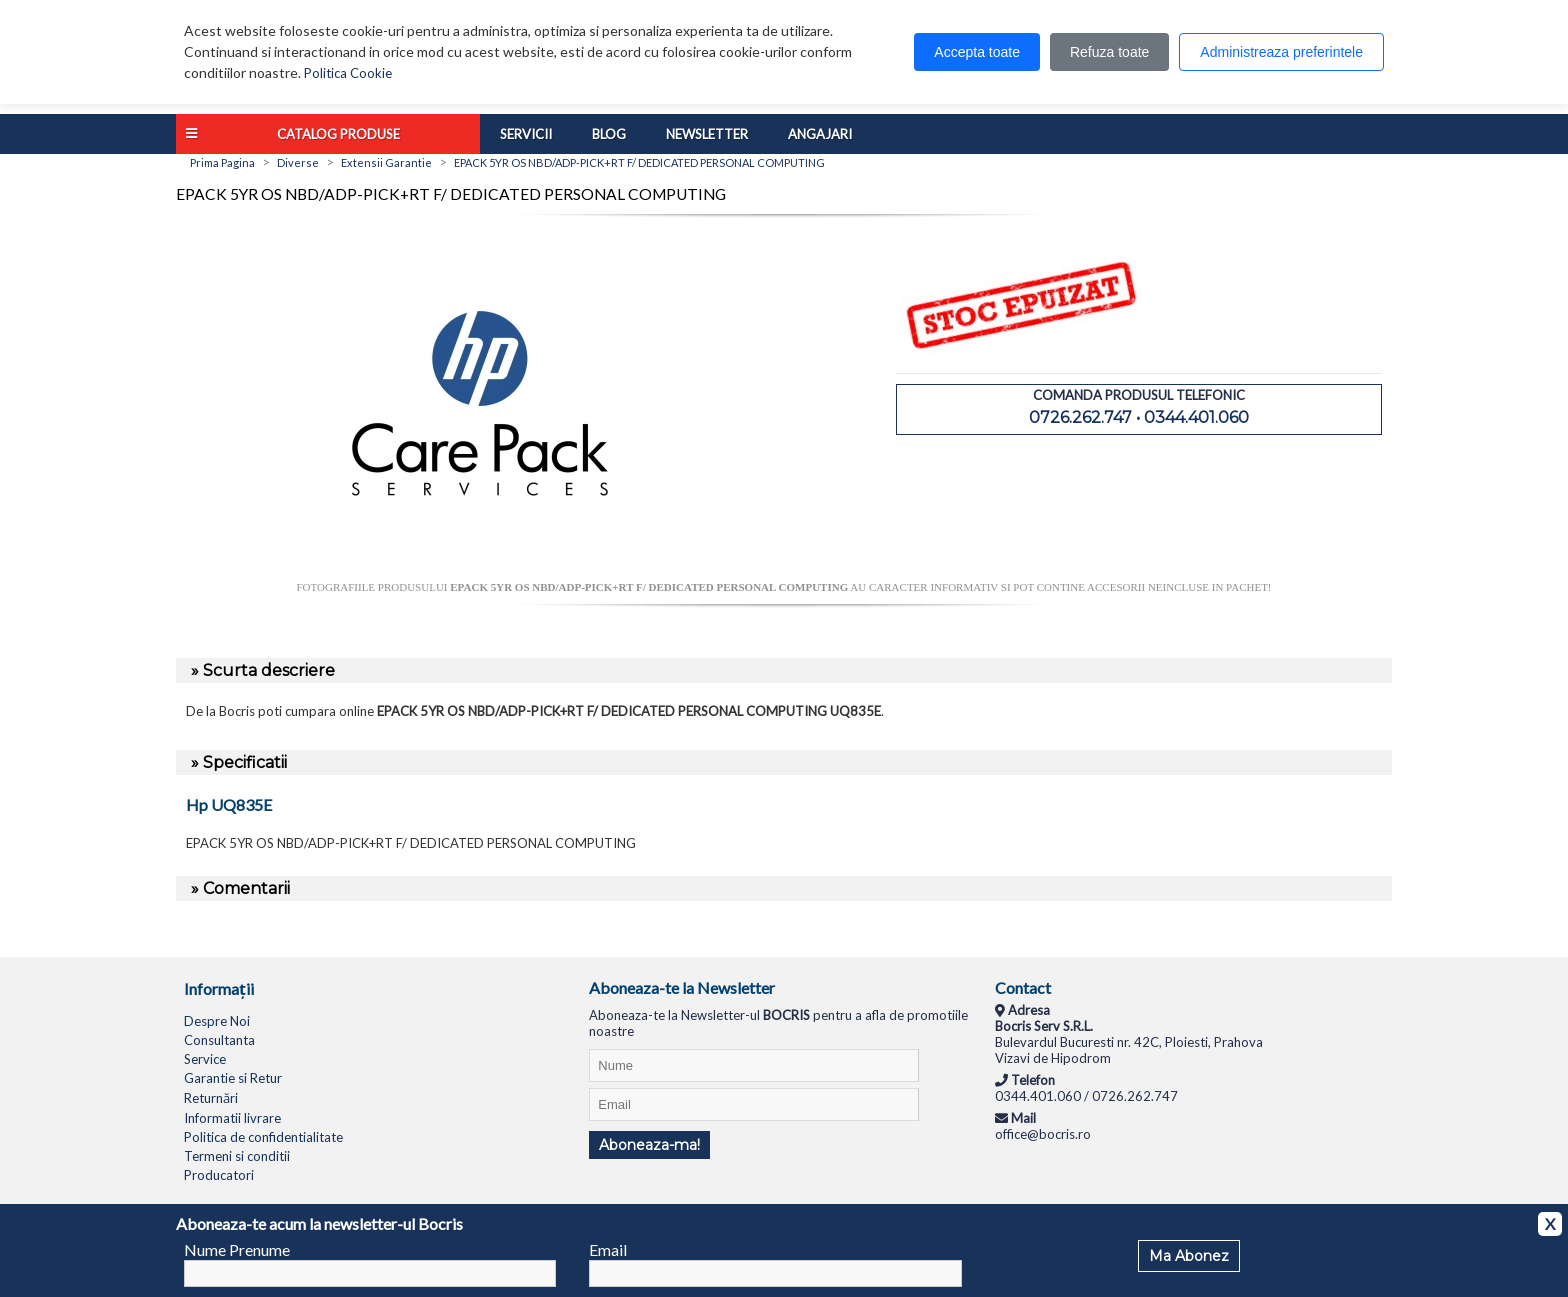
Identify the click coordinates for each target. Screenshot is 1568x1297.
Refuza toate (1109, 52)
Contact (1023, 987)
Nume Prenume (237, 1249)
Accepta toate (977, 52)
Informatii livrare (232, 1118)
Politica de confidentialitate (263, 1137)
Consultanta (219, 1040)
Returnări (211, 1098)
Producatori (219, 1175)
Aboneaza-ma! (649, 1145)
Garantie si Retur (233, 1078)
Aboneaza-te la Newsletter (682, 987)
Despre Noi (217, 1021)
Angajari (820, 134)
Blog (609, 134)
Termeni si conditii (237, 1156)
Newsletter (707, 134)
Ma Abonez (1189, 1256)
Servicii (526, 134)
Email (608, 1249)
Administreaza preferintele (1281, 52)
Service (205, 1059)
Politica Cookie (348, 73)
